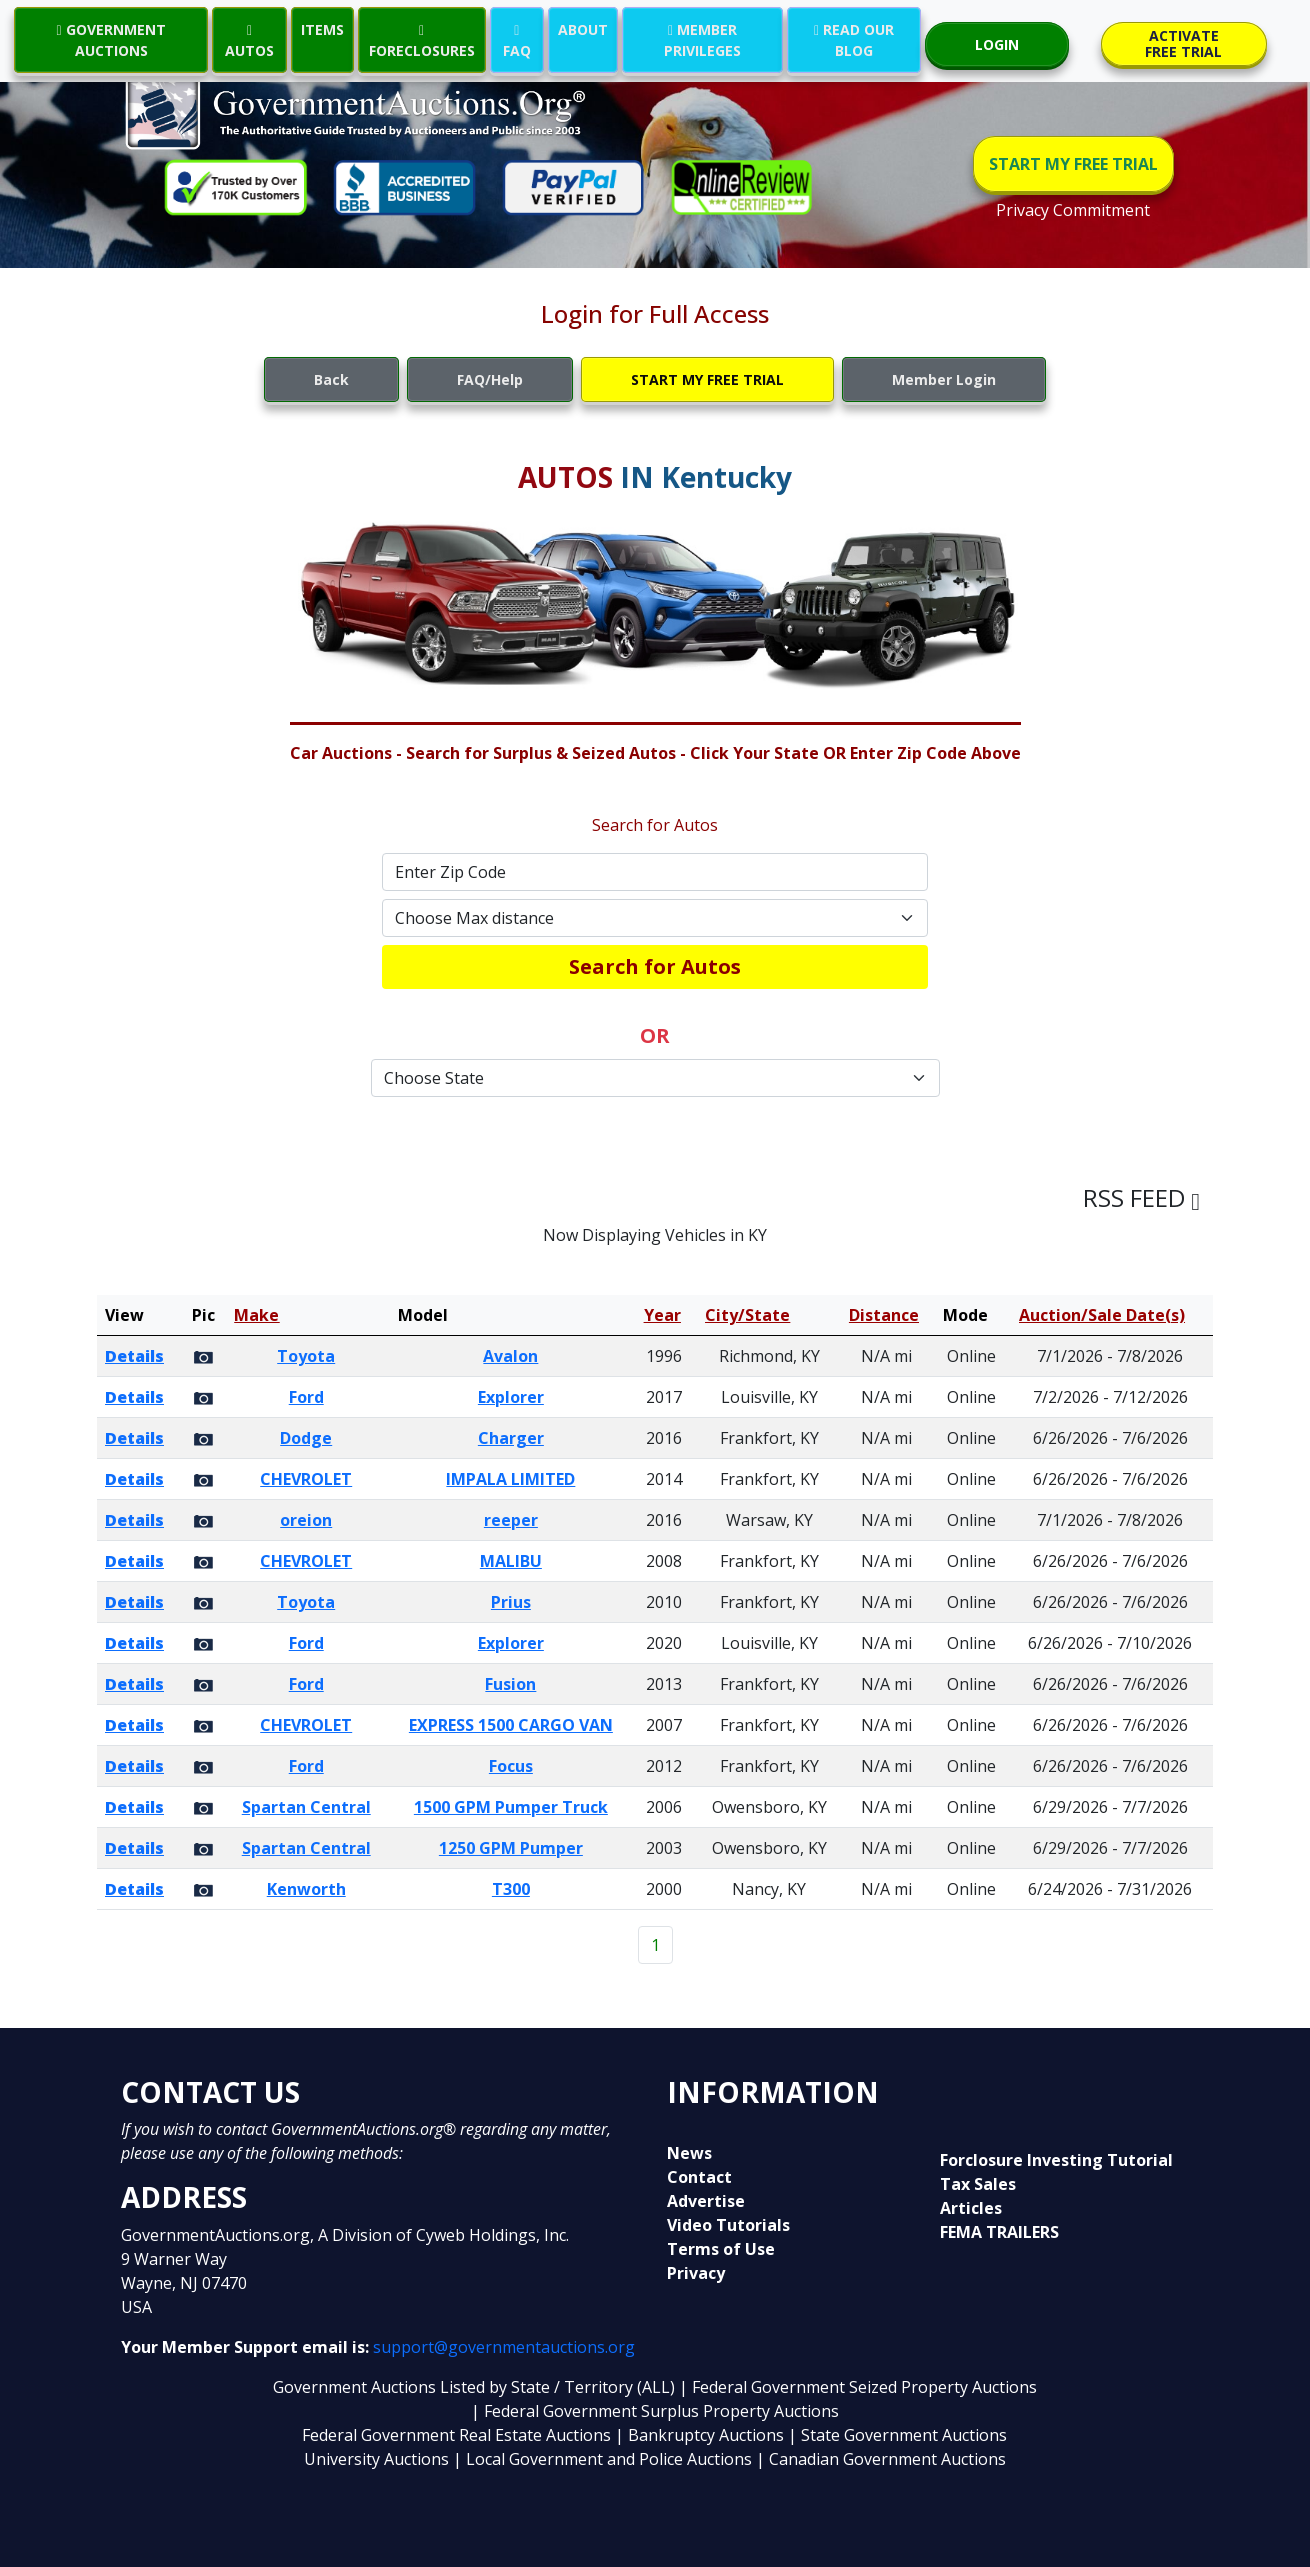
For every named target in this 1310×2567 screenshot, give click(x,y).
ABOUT (583, 29)
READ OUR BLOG (854, 40)
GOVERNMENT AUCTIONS (111, 40)
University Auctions (378, 2459)
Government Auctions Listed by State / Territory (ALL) (476, 2387)
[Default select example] (655, 918)
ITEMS (322, 29)
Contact (699, 2177)
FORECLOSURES (422, 40)
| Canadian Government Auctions (881, 2459)
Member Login (944, 379)
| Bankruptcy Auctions (701, 2435)
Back (331, 379)
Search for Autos (655, 966)
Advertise (706, 2201)
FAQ (517, 40)
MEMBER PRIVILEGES (702, 40)
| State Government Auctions (897, 2435)
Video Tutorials (728, 2225)
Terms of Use (721, 2249)
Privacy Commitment (1073, 210)
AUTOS (249, 40)
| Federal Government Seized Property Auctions (858, 2387)
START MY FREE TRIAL (1073, 164)
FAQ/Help (490, 379)
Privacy (696, 2273)
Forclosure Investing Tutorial (1056, 2160)
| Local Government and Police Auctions (602, 2459)
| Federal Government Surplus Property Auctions (655, 2411)
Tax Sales (978, 2184)
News (689, 2153)
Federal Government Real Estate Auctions (456, 2435)
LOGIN (997, 44)
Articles (971, 2208)
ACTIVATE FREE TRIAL (1183, 43)
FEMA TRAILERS (999, 2232)
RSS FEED (1141, 1197)
